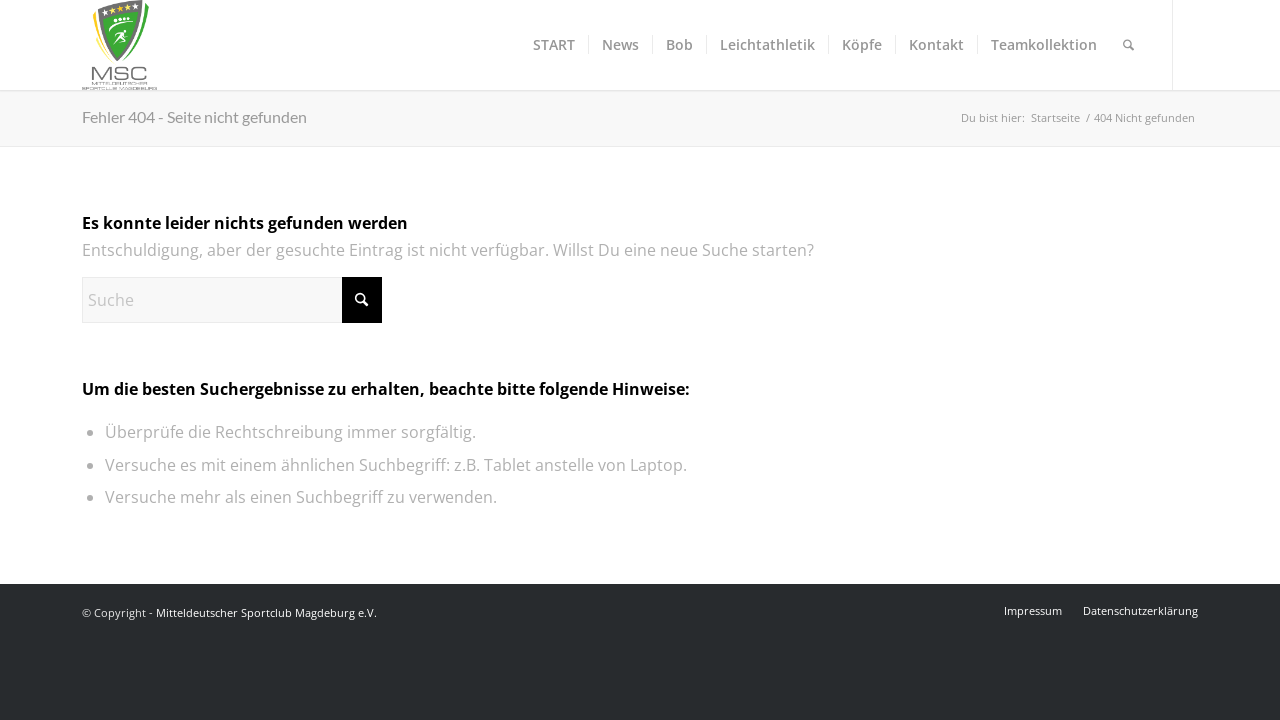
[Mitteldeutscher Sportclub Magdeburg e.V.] (119, 45)
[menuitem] (554, 45)
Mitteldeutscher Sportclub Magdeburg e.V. (266, 612)
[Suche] (1128, 45)
